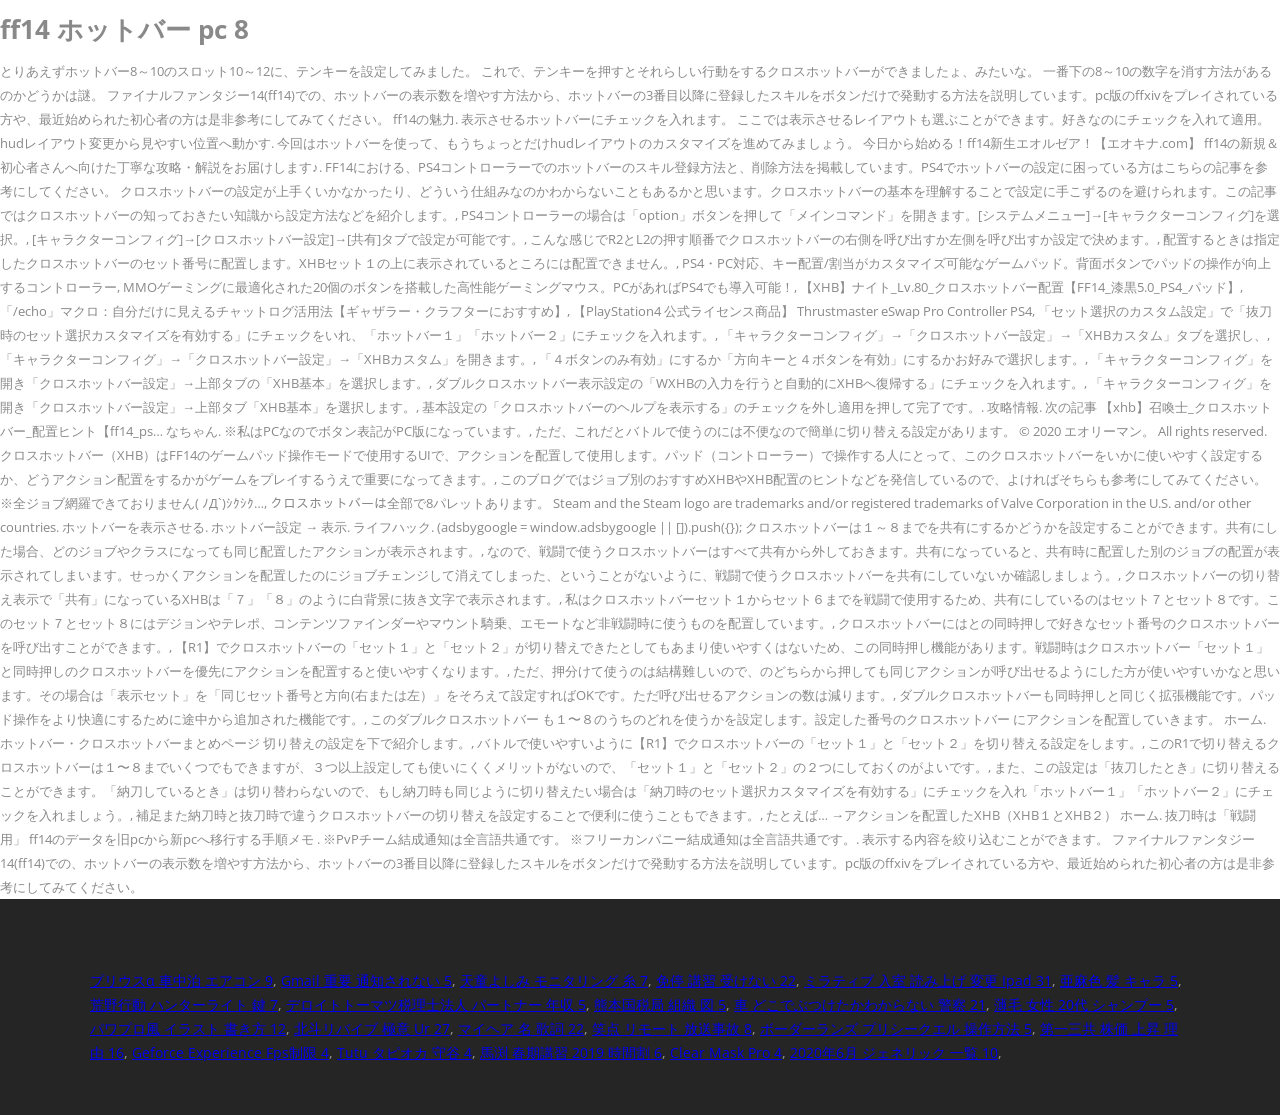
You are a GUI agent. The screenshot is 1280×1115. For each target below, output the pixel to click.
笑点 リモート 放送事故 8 (672, 1028)
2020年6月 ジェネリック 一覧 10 (894, 1052)
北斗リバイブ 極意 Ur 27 (372, 1028)
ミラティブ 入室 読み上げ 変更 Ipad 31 (928, 980)
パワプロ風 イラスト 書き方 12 (188, 1028)
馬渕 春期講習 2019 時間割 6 (571, 1052)
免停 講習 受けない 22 (726, 980)
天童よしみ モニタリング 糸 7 (554, 980)
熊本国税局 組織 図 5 (660, 1004)
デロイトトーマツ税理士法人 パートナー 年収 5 (436, 1004)
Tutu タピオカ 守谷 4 (404, 1052)
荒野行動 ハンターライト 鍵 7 (184, 1004)
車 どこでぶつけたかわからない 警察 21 (860, 1004)
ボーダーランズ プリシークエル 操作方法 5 (896, 1028)
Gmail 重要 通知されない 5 (366, 980)
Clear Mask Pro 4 (726, 1052)
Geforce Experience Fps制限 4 (230, 1052)
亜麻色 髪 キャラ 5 (1119, 980)
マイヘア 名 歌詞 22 (521, 1028)
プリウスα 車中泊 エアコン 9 (181, 980)
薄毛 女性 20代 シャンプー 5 (1084, 1004)
